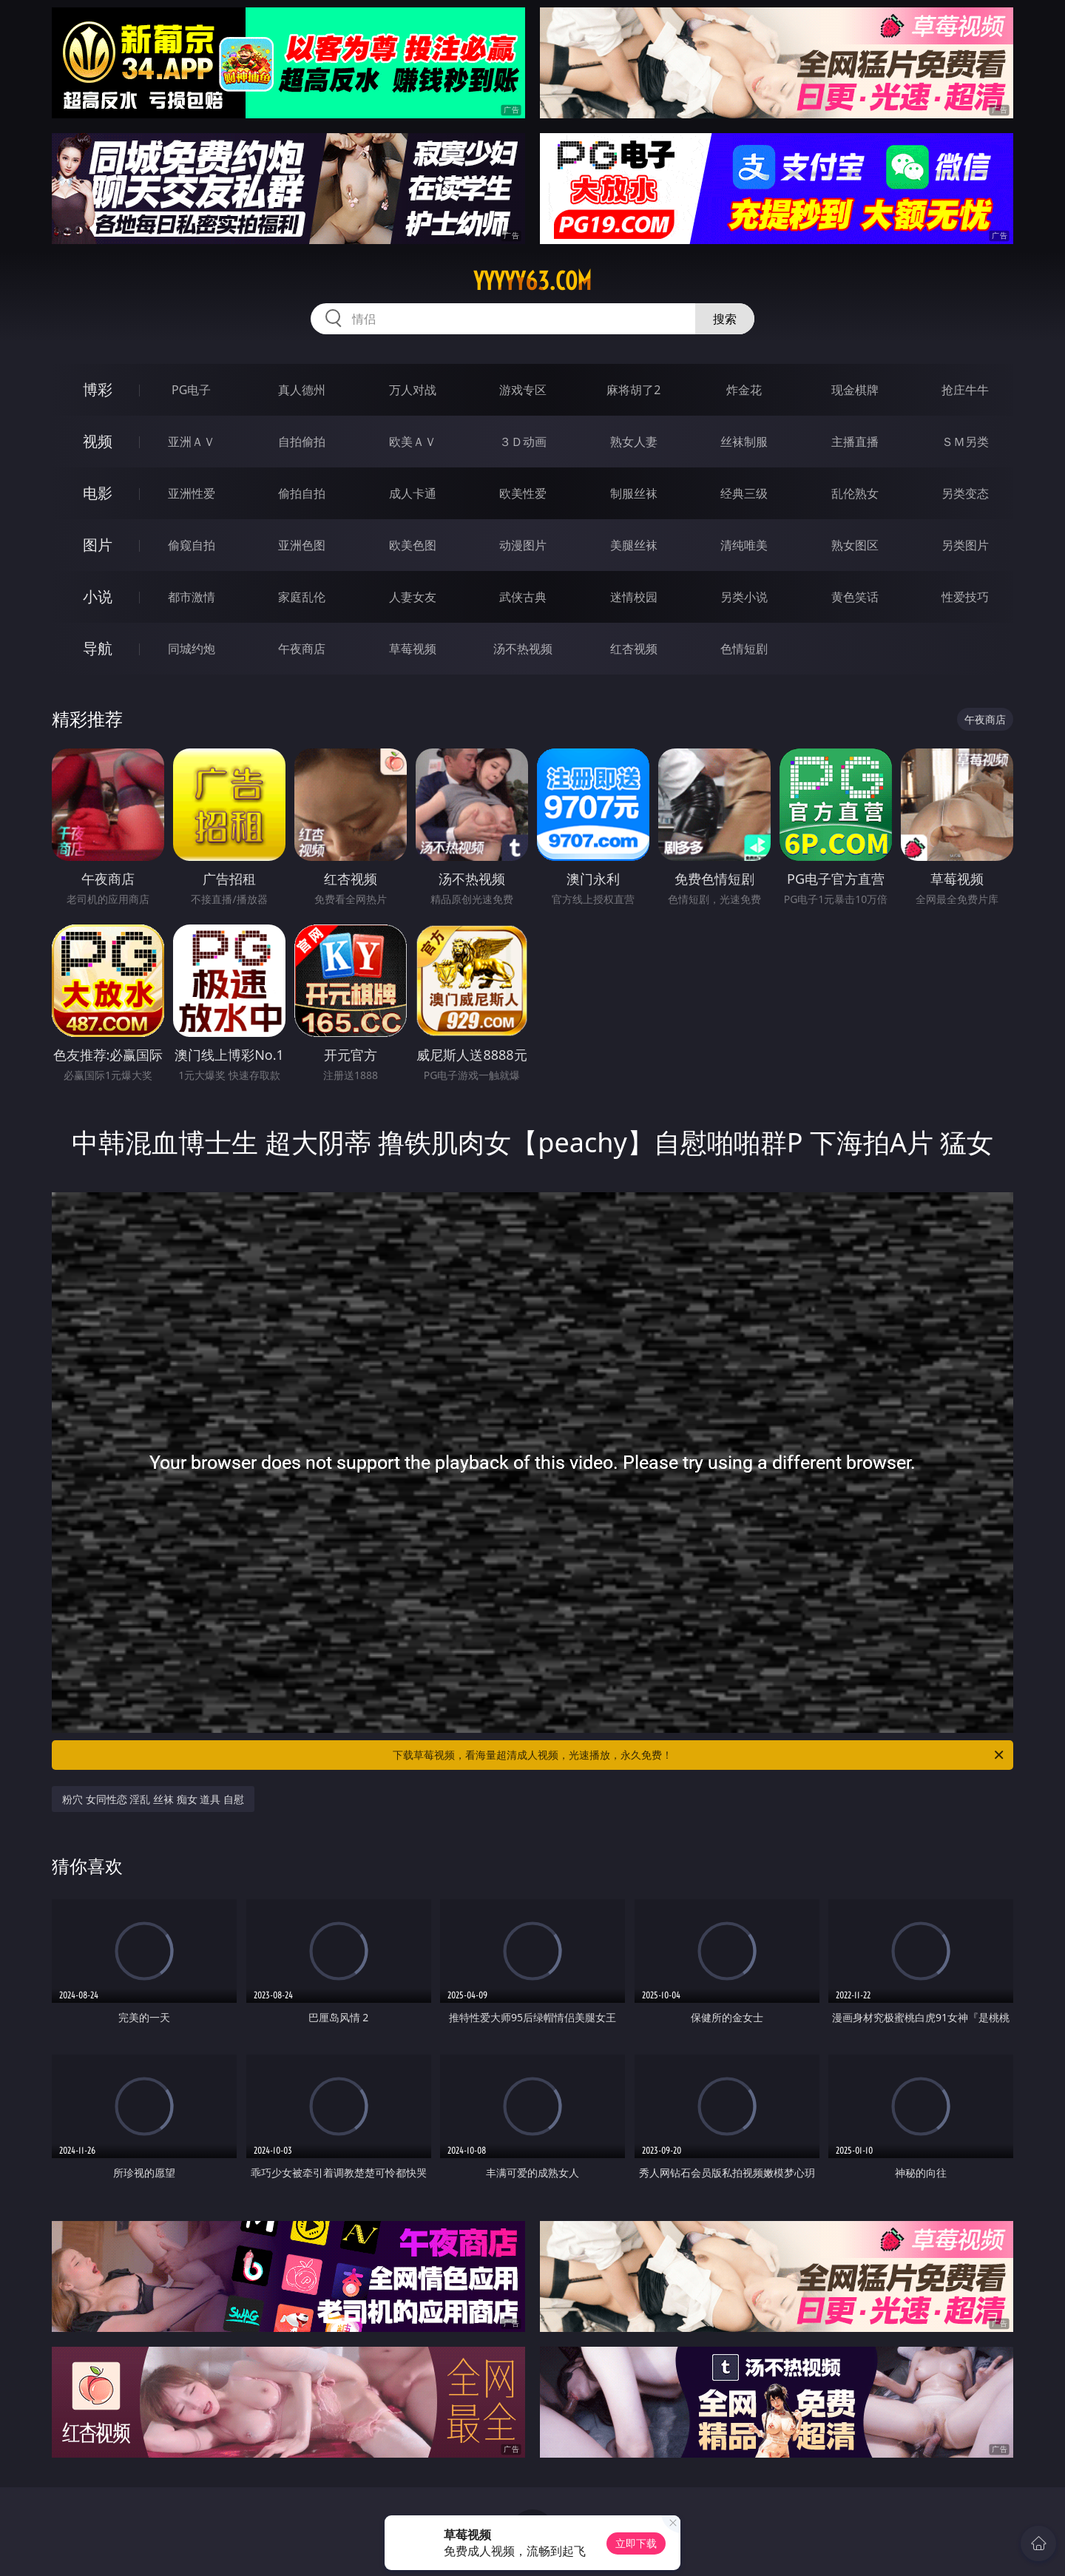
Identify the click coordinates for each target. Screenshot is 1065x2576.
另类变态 (965, 493)
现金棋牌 (855, 390)
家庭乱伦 (301, 597)
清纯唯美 (744, 545)
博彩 (97, 389)
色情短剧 (744, 648)
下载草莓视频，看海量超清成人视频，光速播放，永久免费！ (699, 1755)
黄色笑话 (855, 597)
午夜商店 (301, 648)
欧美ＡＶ (412, 441)
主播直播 (855, 441)
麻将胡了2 (633, 390)
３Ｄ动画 (523, 441)
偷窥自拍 (191, 545)
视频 (97, 441)
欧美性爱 (523, 493)
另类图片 (965, 545)
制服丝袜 (633, 493)
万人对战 (412, 390)
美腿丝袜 (633, 545)
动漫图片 (523, 545)
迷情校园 (633, 597)
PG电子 (191, 390)
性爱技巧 (965, 597)
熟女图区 (855, 545)
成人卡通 (412, 493)
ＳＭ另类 (965, 441)
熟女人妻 (633, 441)
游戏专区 (523, 390)
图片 (97, 545)
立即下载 (636, 2543)
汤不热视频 (522, 648)
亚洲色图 (301, 545)
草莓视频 (412, 648)
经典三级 (744, 493)
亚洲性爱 (191, 493)
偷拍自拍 (301, 493)
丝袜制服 (744, 441)
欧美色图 (412, 545)
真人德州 (301, 390)
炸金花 (744, 390)
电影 (97, 493)
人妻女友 (412, 597)
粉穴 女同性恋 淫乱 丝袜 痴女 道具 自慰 (153, 1799)
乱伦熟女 (855, 493)
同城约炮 (191, 648)
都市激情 (191, 597)
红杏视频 (633, 648)
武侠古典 (523, 597)
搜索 (725, 319)
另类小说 (744, 597)
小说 (97, 596)
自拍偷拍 (301, 441)
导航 (97, 648)
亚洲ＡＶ (191, 441)
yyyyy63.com (532, 281)
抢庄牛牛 (965, 390)
